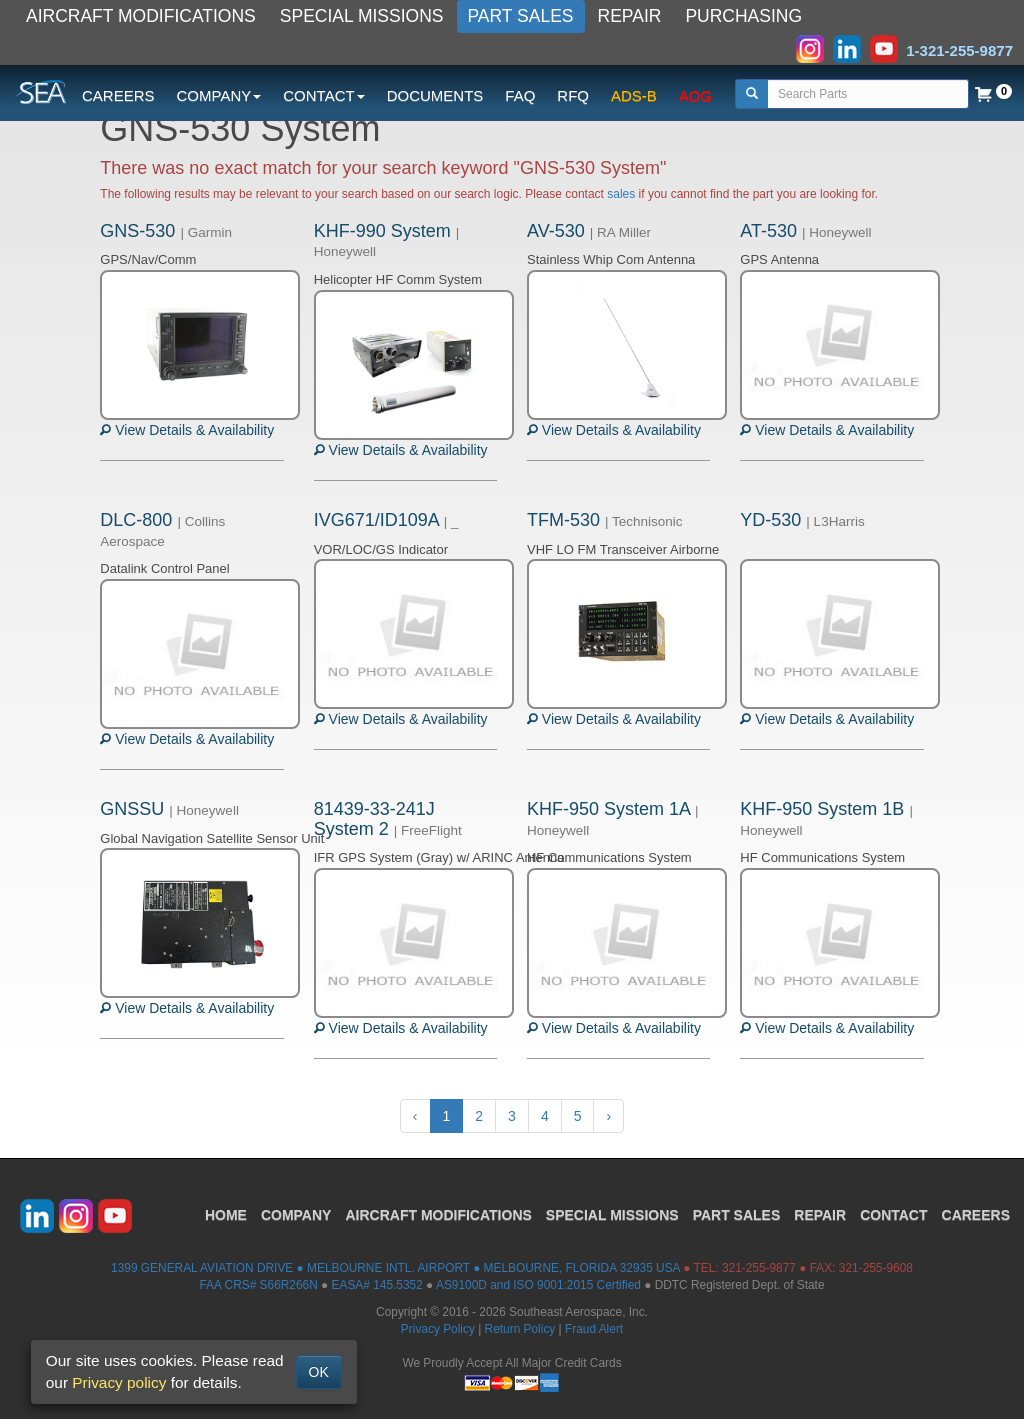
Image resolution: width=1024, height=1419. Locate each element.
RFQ (573, 95)
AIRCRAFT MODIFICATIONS (141, 16)
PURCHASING (743, 16)
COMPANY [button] (219, 95)
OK (319, 1372)
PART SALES (521, 16)
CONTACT (893, 1215)
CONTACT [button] (323, 95)
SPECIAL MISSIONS (362, 16)
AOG (695, 95)
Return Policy (520, 1329)
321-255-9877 (759, 1268)
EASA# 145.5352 (377, 1285)
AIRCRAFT (438, 1215)
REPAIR (630, 16)
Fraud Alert (594, 1329)
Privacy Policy (438, 1329)
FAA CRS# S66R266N (258, 1285)
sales (621, 194)
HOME (226, 1215)
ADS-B (634, 95)
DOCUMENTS (435, 95)
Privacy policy (119, 1382)
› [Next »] (608, 1116)
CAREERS (118, 95)
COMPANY (296, 1215)
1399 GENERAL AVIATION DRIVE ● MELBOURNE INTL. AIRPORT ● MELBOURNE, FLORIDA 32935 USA (395, 1268)
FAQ (520, 95)
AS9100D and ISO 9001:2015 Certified (538, 1285)
